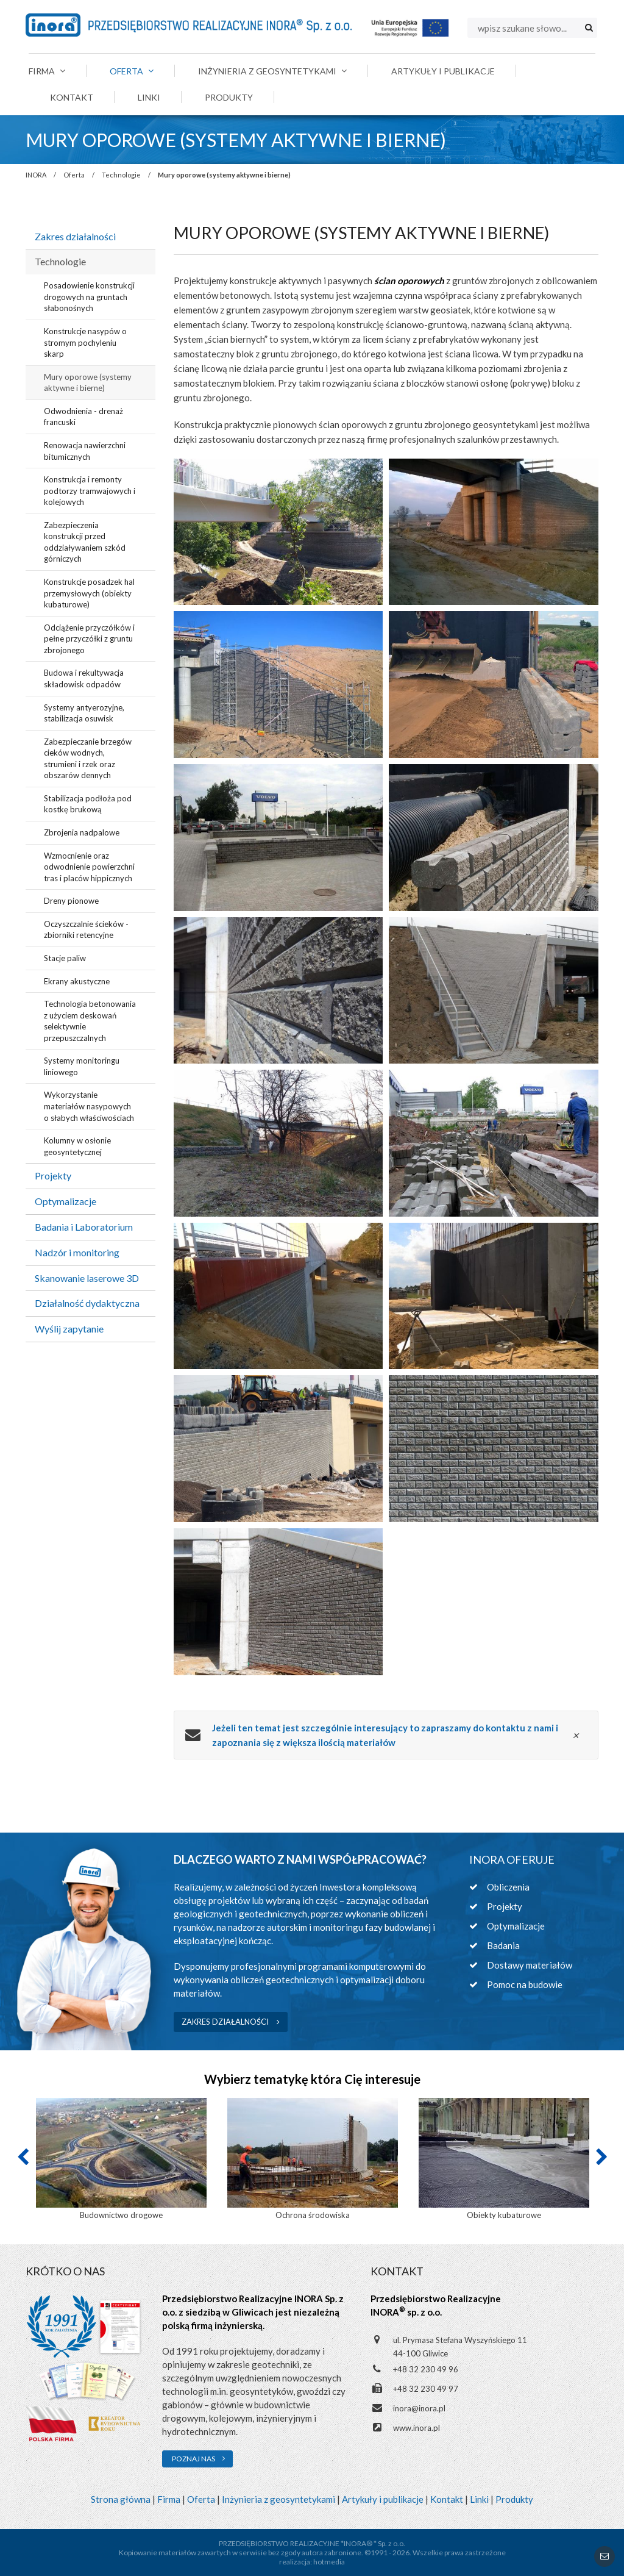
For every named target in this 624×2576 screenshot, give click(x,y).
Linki (479, 2499)
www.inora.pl (416, 2428)
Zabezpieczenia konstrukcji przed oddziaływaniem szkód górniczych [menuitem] (85, 542)
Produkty (514, 2499)
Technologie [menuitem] (60, 261)
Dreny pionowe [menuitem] (71, 901)
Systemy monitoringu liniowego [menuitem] (81, 1066)
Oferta (74, 175)
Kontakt (446, 2499)
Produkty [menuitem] (229, 97)
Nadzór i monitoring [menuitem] (77, 1252)
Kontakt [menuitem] (71, 97)
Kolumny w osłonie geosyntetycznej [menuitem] (77, 1146)
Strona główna (121, 2499)
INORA (36, 175)
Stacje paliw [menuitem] (65, 958)
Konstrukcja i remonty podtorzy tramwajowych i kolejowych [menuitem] (89, 490)
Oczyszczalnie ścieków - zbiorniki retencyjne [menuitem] (86, 929)
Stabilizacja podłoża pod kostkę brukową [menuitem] (88, 804)
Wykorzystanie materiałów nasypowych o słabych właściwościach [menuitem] (89, 1106)
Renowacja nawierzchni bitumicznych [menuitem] (85, 451)
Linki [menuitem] (149, 97)
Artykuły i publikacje (383, 2499)
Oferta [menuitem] (132, 71)
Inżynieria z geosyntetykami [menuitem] (272, 71)
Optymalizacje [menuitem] (65, 1201)
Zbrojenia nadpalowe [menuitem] (81, 832)
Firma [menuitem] (47, 71)
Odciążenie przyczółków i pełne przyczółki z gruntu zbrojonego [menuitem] (89, 639)
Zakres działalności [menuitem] (75, 236)
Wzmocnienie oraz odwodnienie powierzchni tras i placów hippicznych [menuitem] (89, 867)
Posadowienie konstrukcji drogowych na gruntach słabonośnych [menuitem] (89, 297)
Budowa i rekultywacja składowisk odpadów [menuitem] (84, 678)
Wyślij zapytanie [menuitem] (69, 1328)
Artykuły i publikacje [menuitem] (443, 71)
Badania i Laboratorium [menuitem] (84, 1227)
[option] (121, 2160)
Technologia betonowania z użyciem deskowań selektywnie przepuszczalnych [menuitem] (90, 1021)
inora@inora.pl (419, 2408)
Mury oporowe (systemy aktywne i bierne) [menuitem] (88, 382)
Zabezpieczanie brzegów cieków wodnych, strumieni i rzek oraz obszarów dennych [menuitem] (88, 759)
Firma (168, 2499)
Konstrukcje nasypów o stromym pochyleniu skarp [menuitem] (85, 342)
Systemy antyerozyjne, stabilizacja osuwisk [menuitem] (84, 713)
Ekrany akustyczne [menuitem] (77, 981)
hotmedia (329, 2561)
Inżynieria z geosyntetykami (278, 2499)
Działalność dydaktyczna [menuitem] (87, 1303)
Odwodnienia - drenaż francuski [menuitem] (83, 417)
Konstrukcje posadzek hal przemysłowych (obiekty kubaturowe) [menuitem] (89, 593)
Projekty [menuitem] (53, 1175)
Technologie (121, 175)
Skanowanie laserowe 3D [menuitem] (87, 1278)
